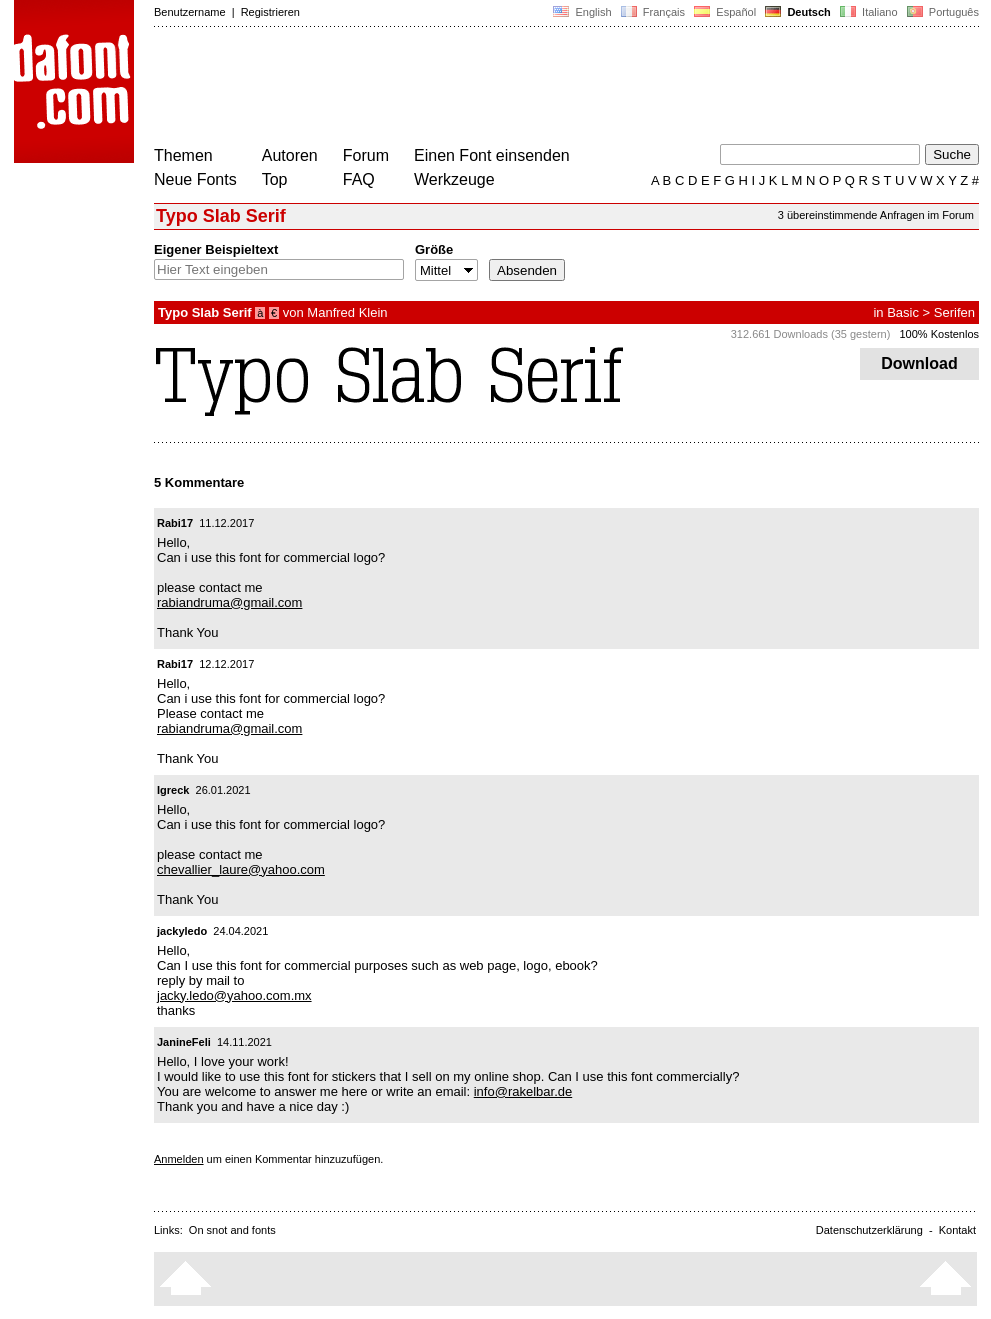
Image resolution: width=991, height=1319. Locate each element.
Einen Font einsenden (492, 155)
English (582, 12)
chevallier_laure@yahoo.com (241, 869)
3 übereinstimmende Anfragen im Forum (876, 215)
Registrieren (270, 12)
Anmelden (179, 1159)
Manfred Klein (347, 312)
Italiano (869, 12)
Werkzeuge (454, 179)
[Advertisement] (518, 88)
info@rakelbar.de (523, 1091)
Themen (183, 155)
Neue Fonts (195, 179)
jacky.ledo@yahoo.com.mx (234, 995)
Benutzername (190, 12)
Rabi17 (175, 523)
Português (941, 12)
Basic (903, 312)
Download (919, 363)
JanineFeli (184, 1042)
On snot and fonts (232, 1230)
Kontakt (957, 1230)
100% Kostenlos (940, 334)
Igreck (173, 790)
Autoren (290, 155)
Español (725, 12)
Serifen (954, 312)
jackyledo (182, 931)
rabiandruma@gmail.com (229, 602)
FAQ (359, 179)
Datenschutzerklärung (869, 1230)
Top (275, 179)
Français (653, 12)
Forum (366, 155)
